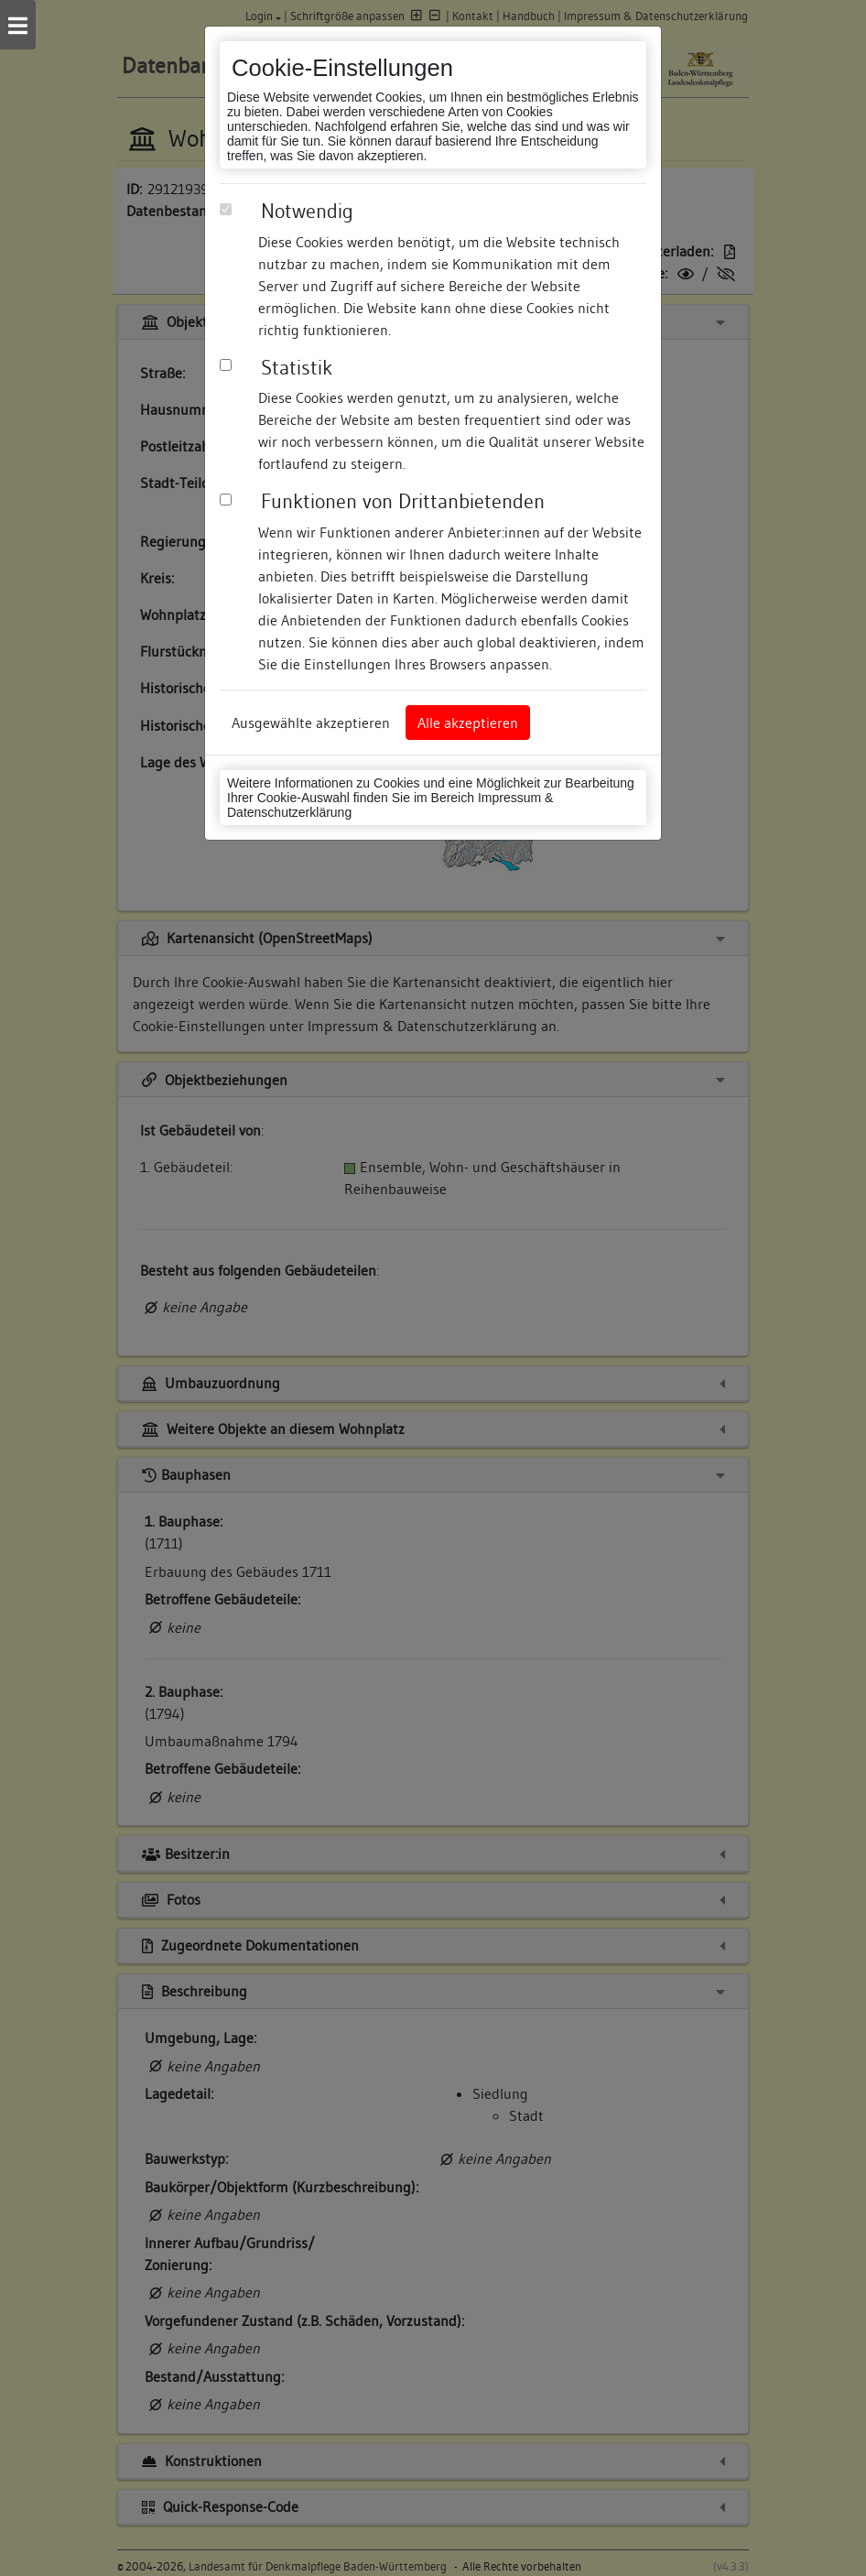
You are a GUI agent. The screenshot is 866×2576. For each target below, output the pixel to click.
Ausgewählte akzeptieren (311, 722)
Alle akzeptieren (467, 722)
